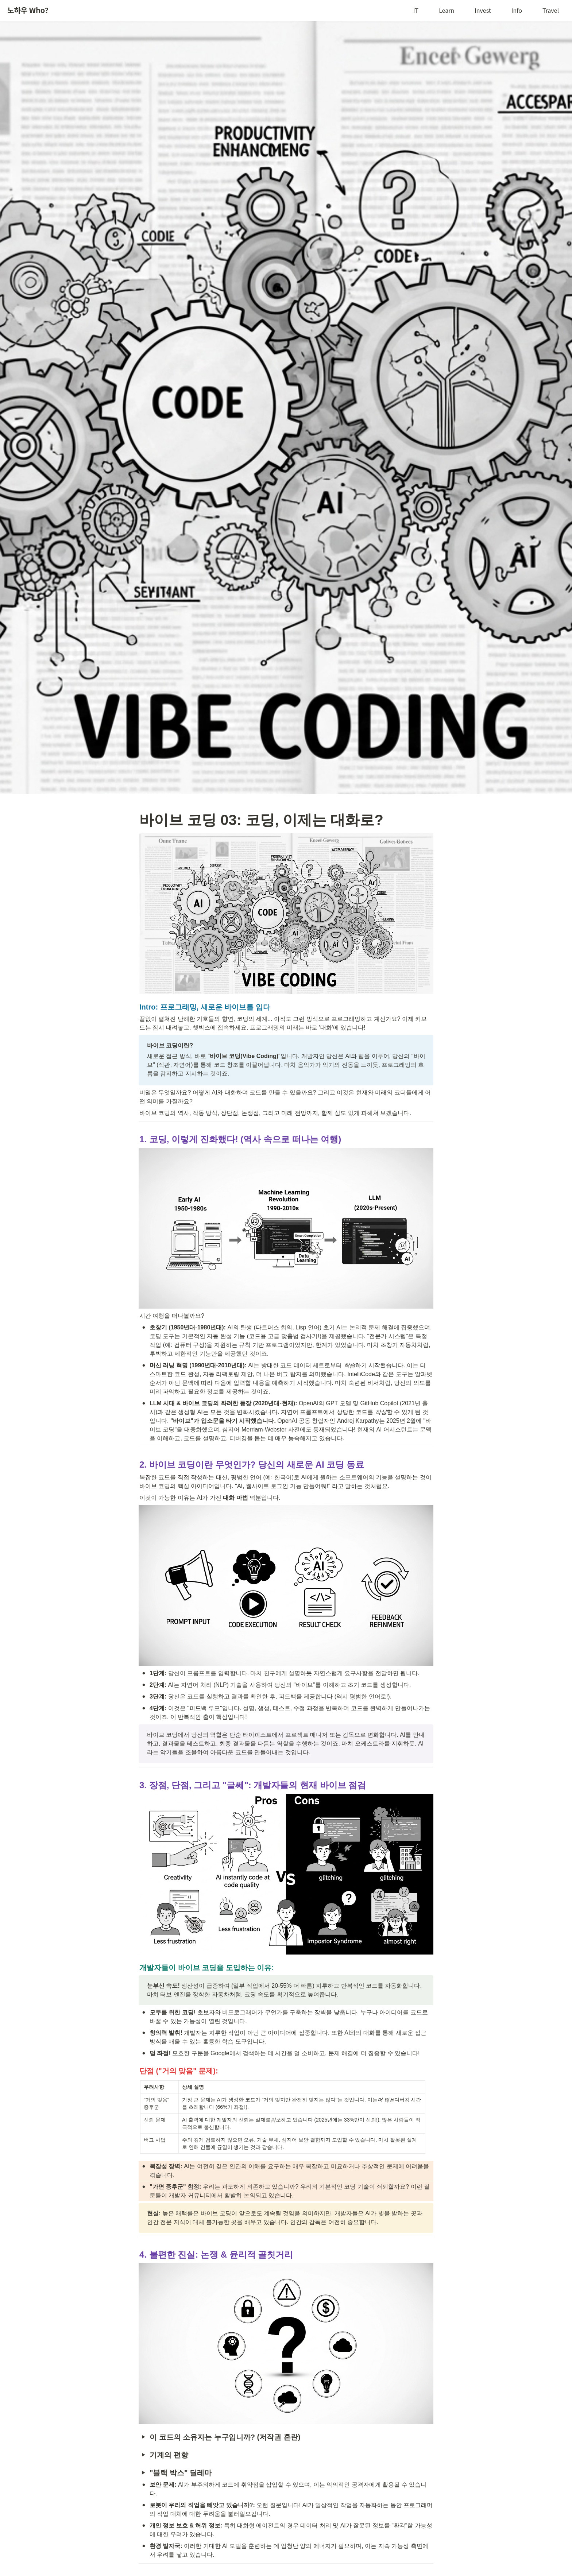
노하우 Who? (28, 10)
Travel (550, 10)
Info (516, 10)
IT (415, 10)
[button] (143, 2436)
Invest (483, 10)
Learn (446, 10)
